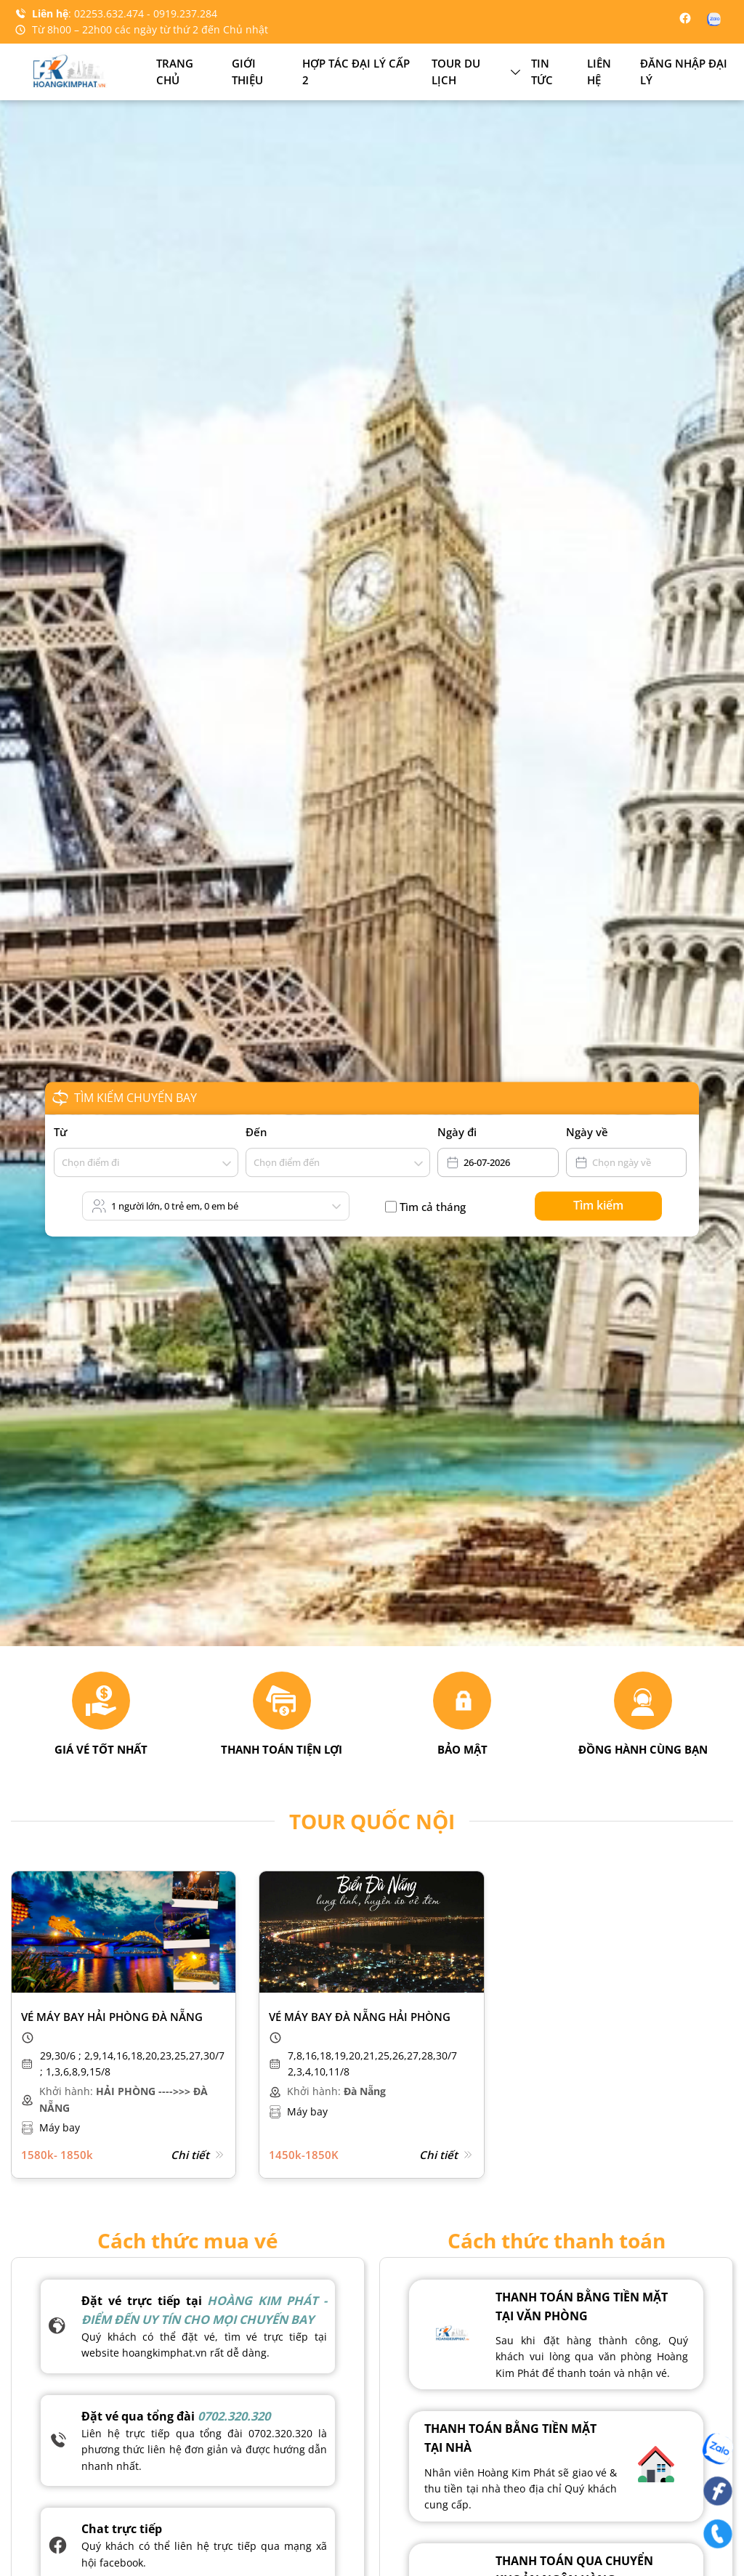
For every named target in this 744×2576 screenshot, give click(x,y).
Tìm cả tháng (433, 1206)
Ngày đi (457, 1132)
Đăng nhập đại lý (683, 72)
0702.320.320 (234, 2416)
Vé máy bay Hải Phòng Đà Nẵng (112, 2016)
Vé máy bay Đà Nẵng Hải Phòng (359, 2016)
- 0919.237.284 (182, 13)
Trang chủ (174, 72)
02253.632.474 (110, 13)
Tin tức (542, 72)
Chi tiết (198, 2154)
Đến (256, 1132)
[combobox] (63, 1162)
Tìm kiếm (598, 1205)
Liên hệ (599, 72)
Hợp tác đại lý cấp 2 (356, 72)
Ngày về (587, 1132)
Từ (60, 1132)
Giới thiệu (247, 72)
